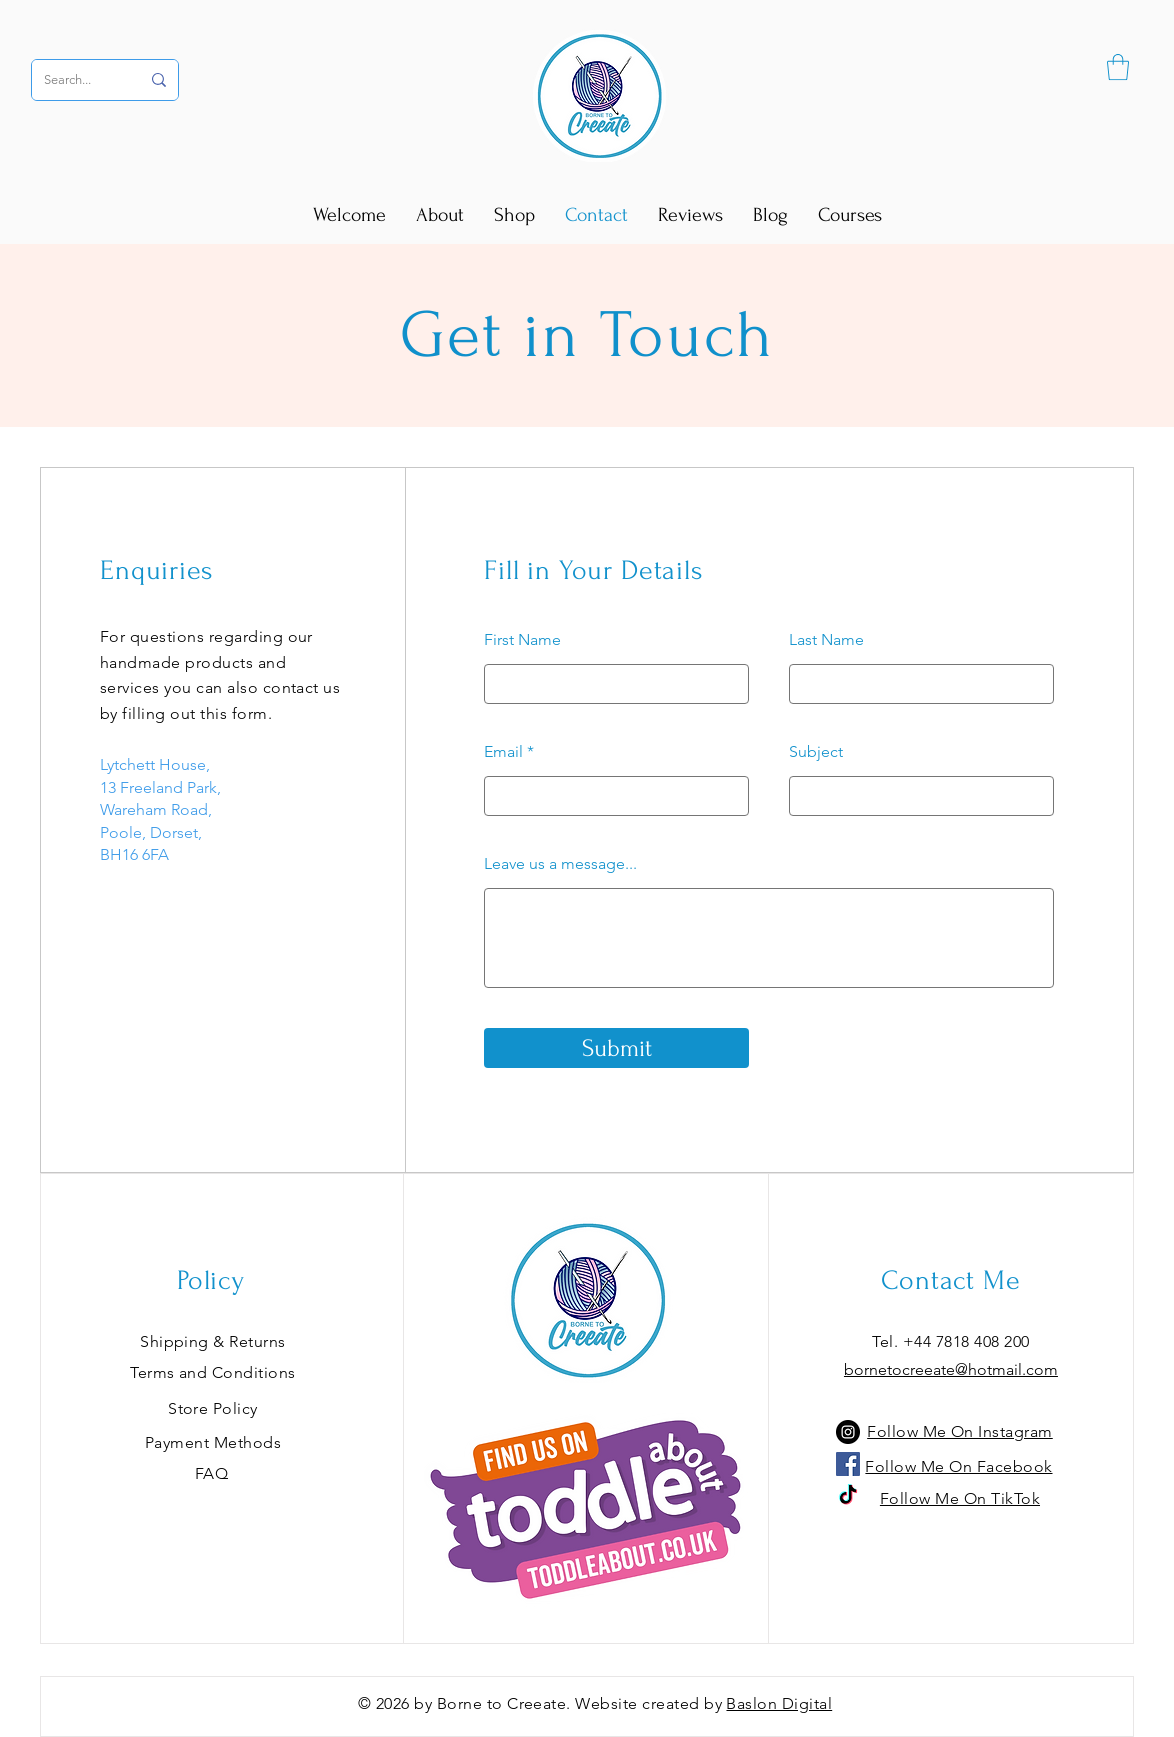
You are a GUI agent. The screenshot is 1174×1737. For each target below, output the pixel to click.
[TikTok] (848, 1496)
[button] (1118, 67)
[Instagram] (848, 1432)
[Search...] (77, 80)
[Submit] (616, 1048)
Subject (816, 752)
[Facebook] (848, 1464)
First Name (522, 640)
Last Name (826, 640)
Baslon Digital (779, 1703)
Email (503, 752)
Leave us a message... (560, 864)
